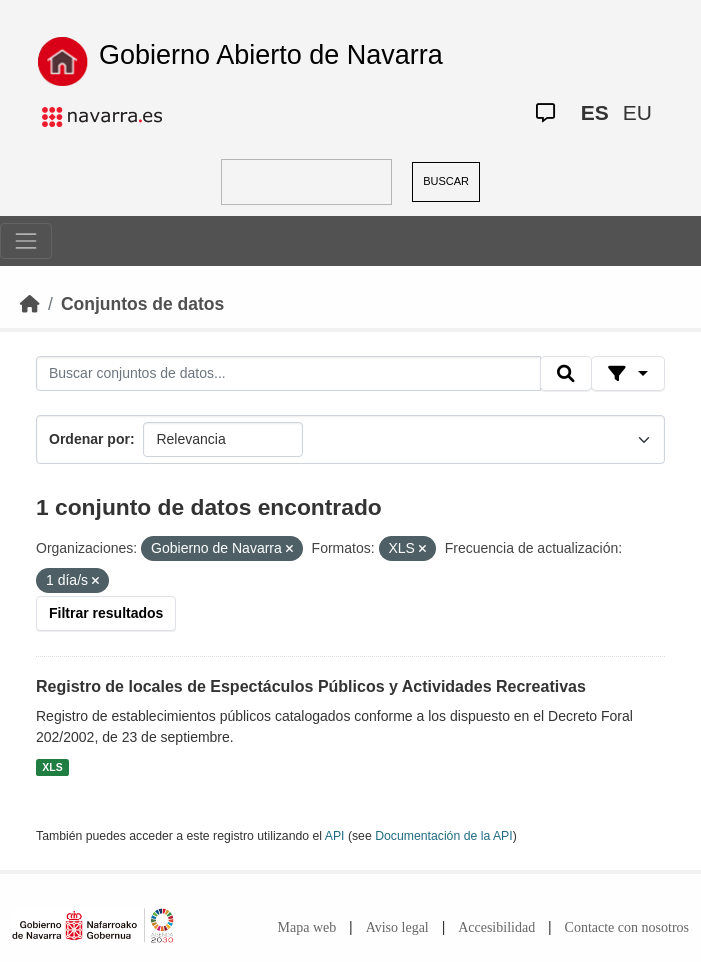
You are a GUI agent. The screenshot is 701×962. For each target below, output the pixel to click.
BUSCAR (446, 181)
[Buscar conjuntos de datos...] (288, 374)
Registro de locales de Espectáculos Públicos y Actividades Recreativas (311, 686)
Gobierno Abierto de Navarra (271, 55)
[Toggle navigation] (26, 241)
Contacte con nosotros (627, 927)
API (335, 836)
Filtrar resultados (106, 613)
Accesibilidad (496, 927)
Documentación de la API (444, 836)
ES (595, 112)
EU (637, 112)
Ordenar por (89, 439)
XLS (52, 767)
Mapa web (307, 927)
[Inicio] (30, 304)
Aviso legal (397, 927)
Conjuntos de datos (142, 304)
